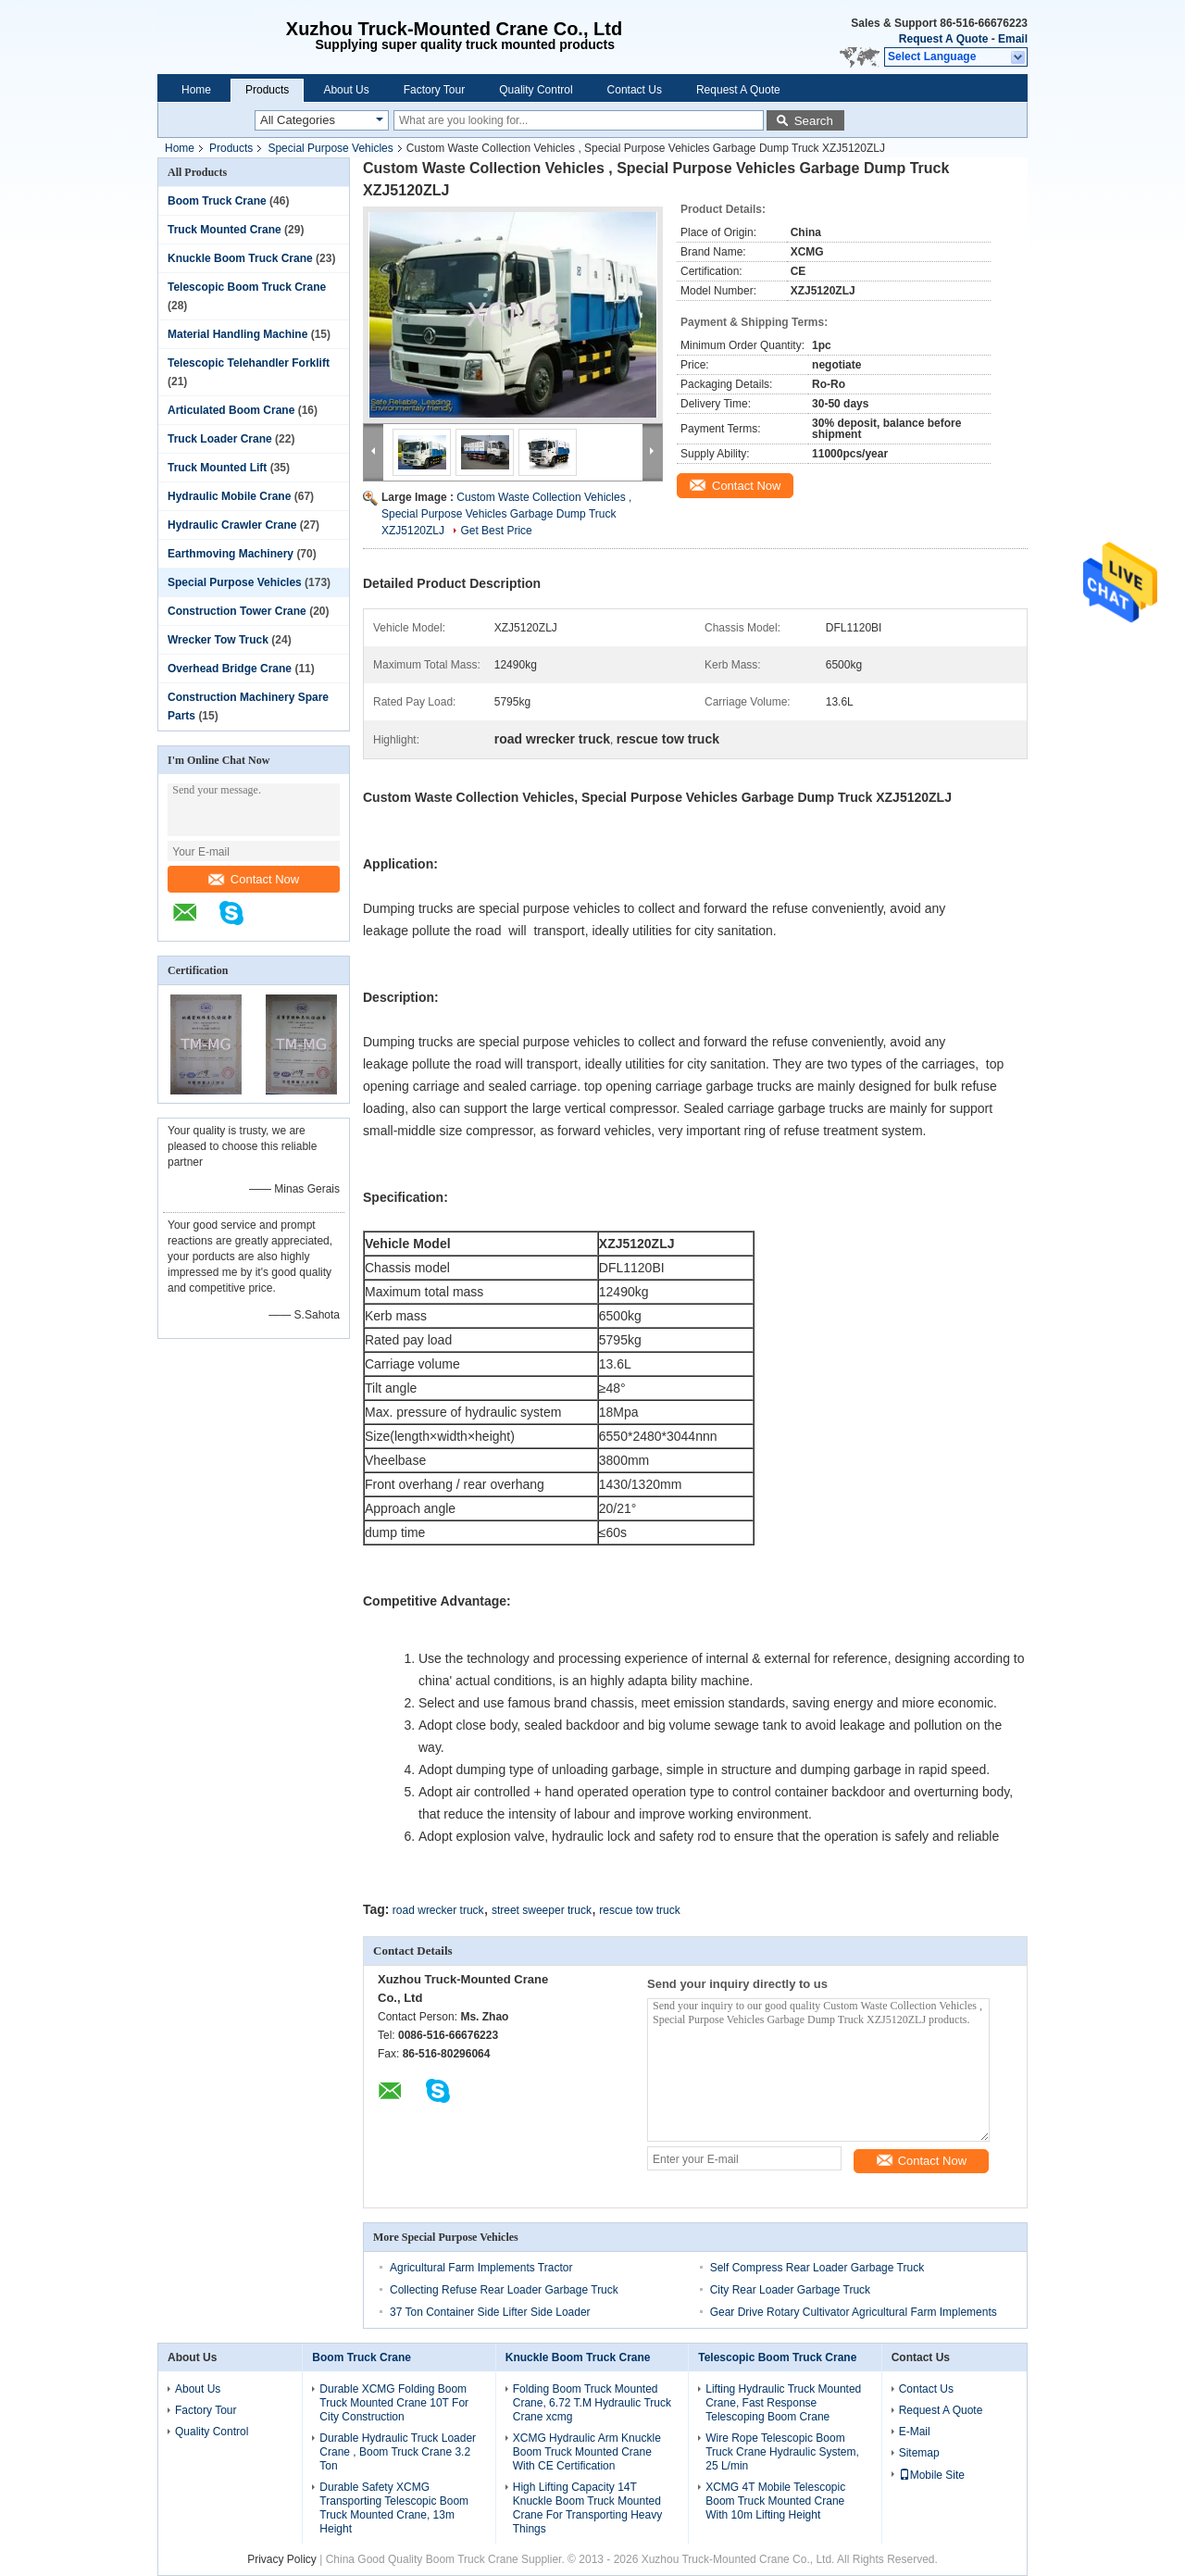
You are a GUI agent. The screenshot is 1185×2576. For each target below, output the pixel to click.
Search (813, 121)
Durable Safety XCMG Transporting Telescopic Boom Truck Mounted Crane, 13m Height (393, 2508)
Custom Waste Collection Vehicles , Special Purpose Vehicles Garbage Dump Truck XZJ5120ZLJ (506, 514)
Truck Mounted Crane (224, 229)
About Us (345, 89)
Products (267, 89)
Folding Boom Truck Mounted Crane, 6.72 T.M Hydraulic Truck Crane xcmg (592, 2402)
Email (1013, 38)
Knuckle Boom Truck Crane (240, 258)
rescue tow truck (639, 1910)
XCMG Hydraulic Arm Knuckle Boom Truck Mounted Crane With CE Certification (587, 2452)
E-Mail (914, 2431)
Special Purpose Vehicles (330, 148)
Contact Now (253, 879)
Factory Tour (434, 89)
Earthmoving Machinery (230, 553)
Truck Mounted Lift (217, 467)
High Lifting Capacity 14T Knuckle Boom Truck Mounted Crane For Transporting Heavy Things (587, 2508)
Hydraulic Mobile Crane (229, 496)
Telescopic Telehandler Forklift (249, 362)
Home (196, 89)
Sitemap (919, 2452)
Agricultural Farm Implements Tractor (481, 2267)
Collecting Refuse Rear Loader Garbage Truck (504, 2289)
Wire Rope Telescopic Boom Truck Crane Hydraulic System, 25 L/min (782, 2452)
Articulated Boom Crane (231, 410)
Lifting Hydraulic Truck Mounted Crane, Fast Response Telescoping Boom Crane (783, 2402)
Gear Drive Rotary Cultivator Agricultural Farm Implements (853, 2312)
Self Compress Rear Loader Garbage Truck (817, 2267)
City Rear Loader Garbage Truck (790, 2289)
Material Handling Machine (237, 334)
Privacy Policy (282, 2559)
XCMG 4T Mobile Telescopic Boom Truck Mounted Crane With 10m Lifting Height (775, 2501)
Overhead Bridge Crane (230, 668)
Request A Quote (943, 38)
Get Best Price (495, 530)
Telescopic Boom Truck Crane (247, 287)
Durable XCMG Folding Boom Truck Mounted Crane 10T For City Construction (393, 2402)
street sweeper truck (542, 1910)
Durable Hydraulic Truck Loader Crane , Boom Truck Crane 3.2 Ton (397, 2452)
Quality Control (535, 89)
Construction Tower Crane (237, 611)
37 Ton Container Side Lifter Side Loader (490, 2312)
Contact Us (634, 89)
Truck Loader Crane (220, 438)
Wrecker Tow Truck (218, 639)
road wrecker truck (438, 1910)
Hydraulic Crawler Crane (232, 525)
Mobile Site (932, 2475)
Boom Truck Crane (217, 200)
